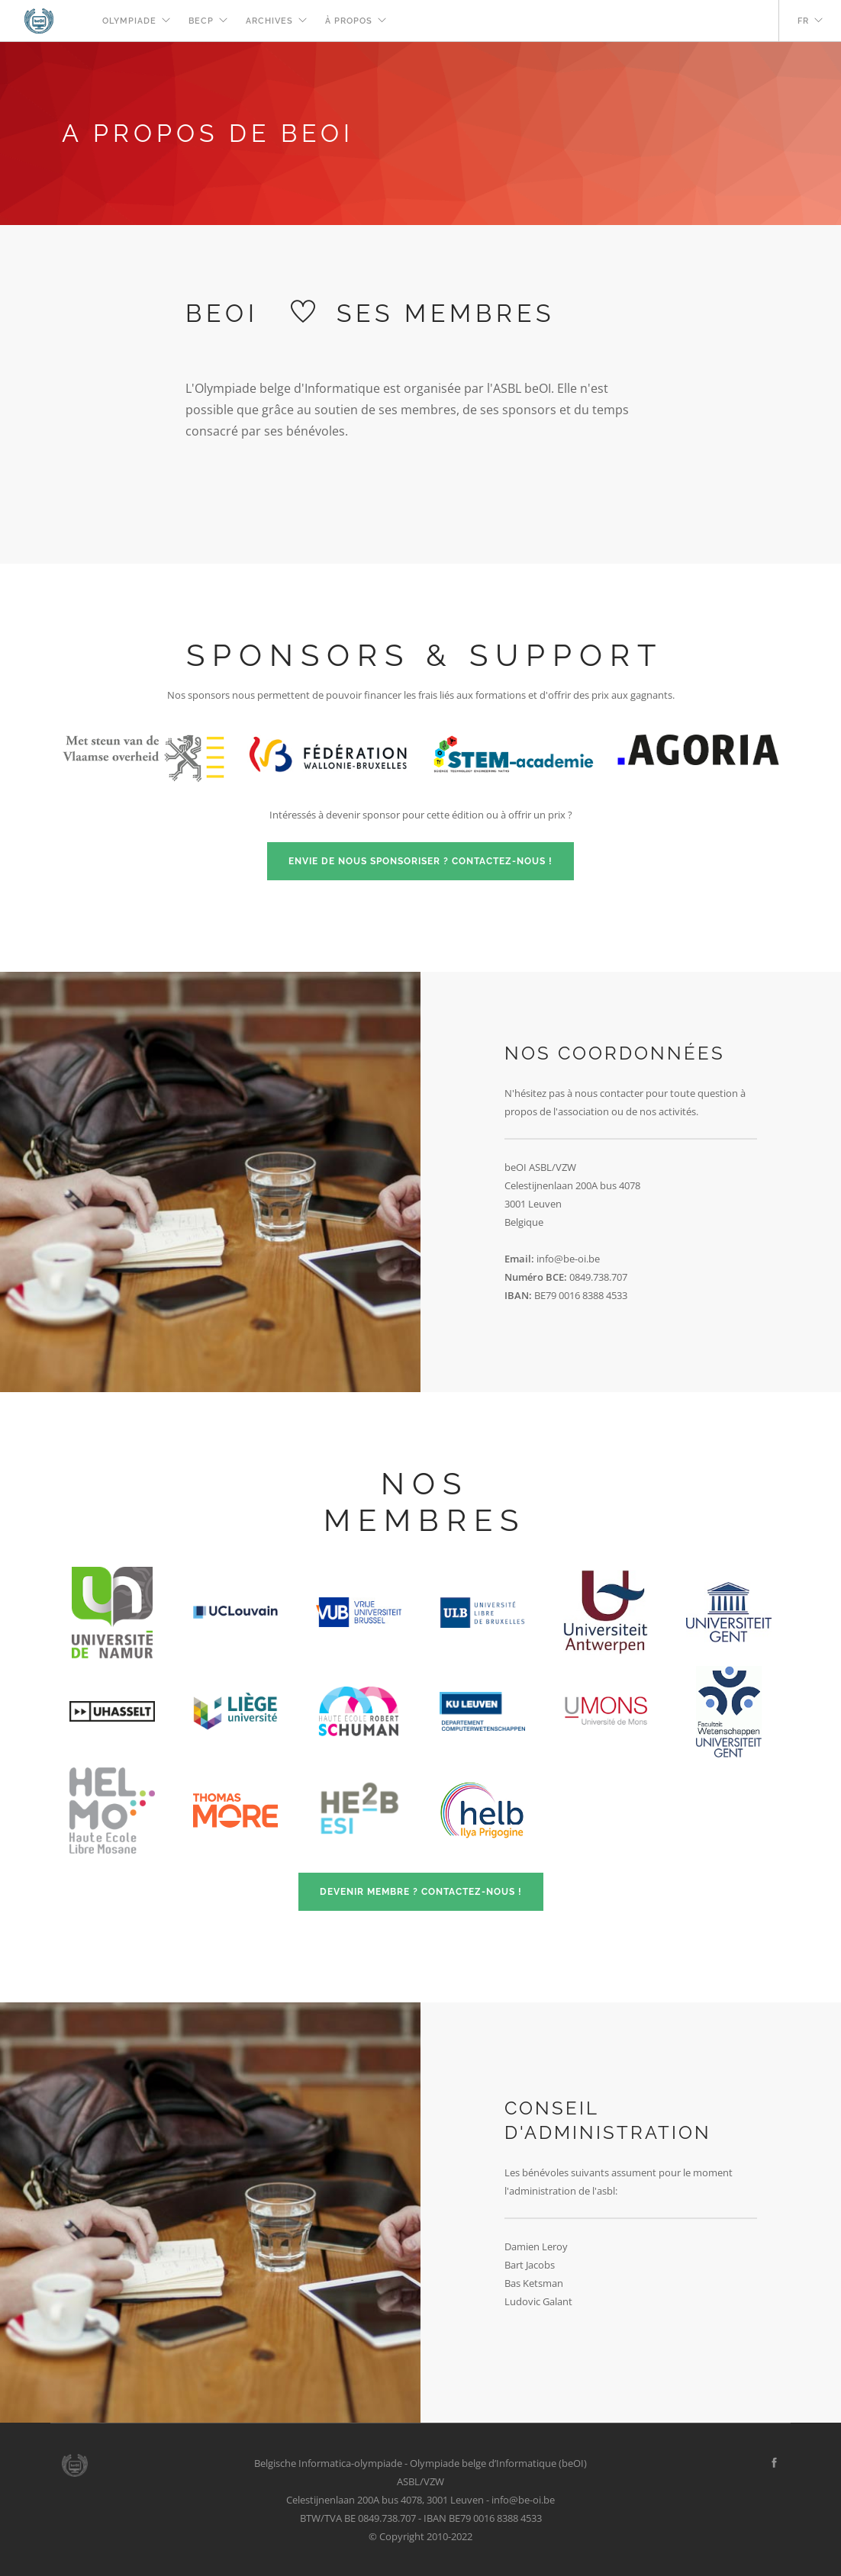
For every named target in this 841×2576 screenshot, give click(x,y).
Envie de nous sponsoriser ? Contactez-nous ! (420, 861)
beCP (201, 21)
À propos (348, 21)
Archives (269, 21)
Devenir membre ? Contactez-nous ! (421, 1891)
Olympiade (129, 21)
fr (803, 21)
